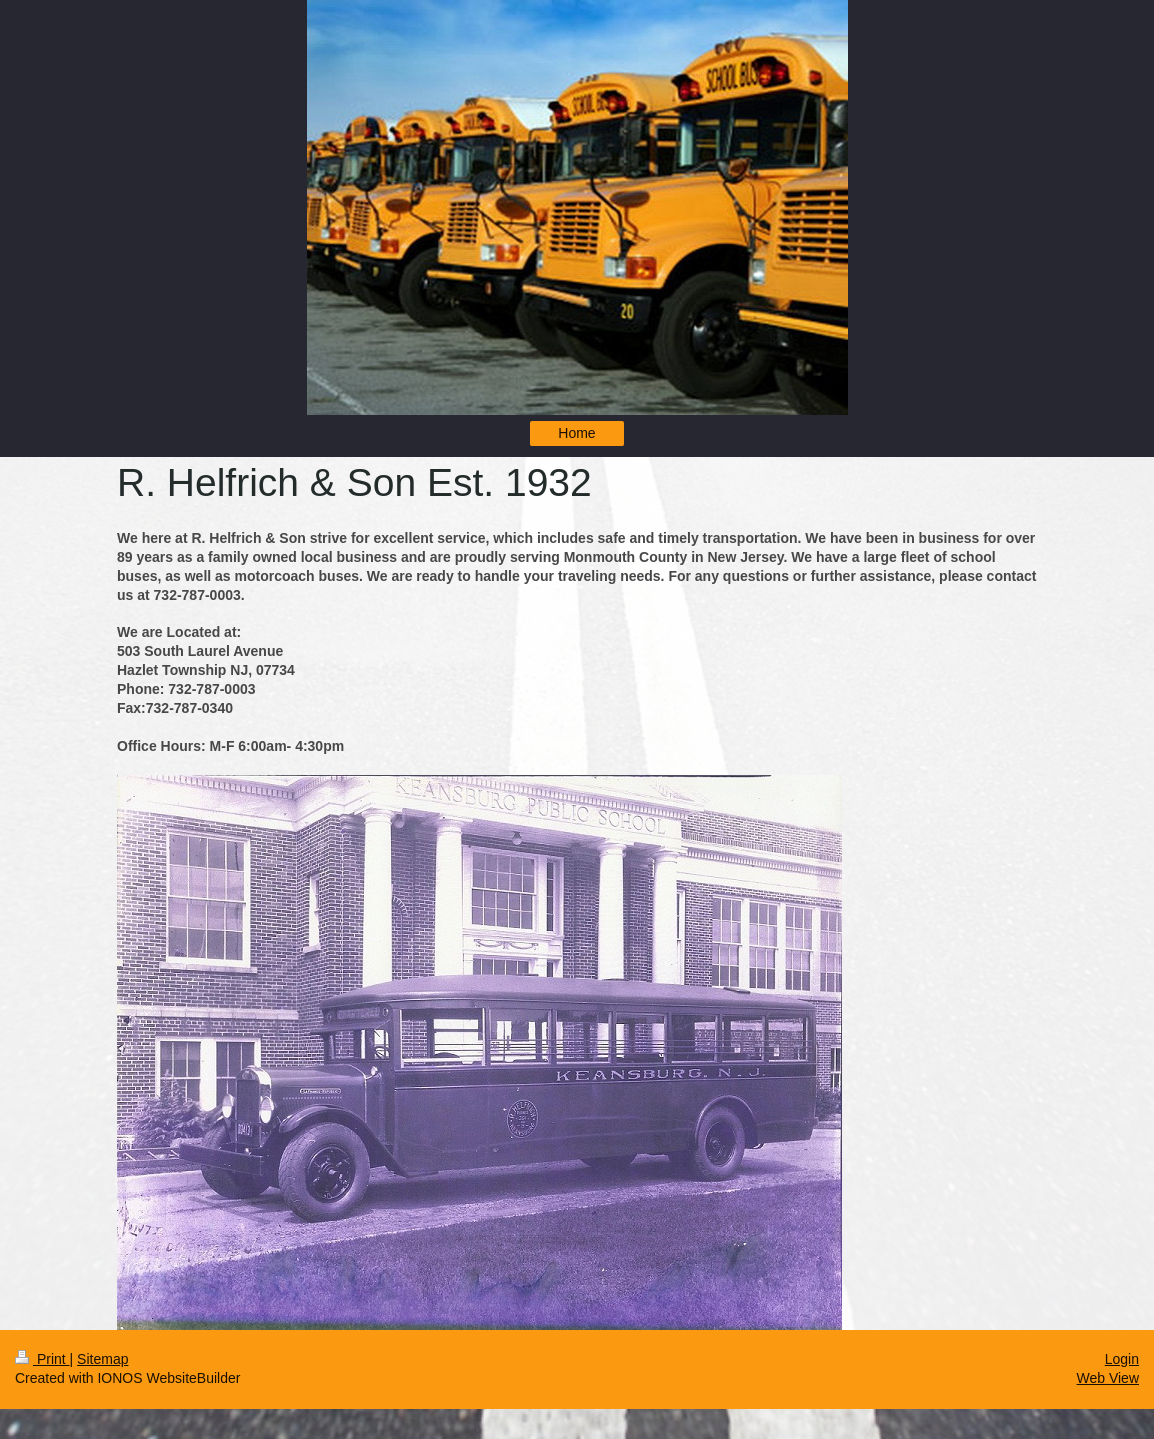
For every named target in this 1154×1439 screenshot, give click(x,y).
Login (1122, 1359)
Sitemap (102, 1359)
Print (42, 1359)
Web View (1107, 1378)
